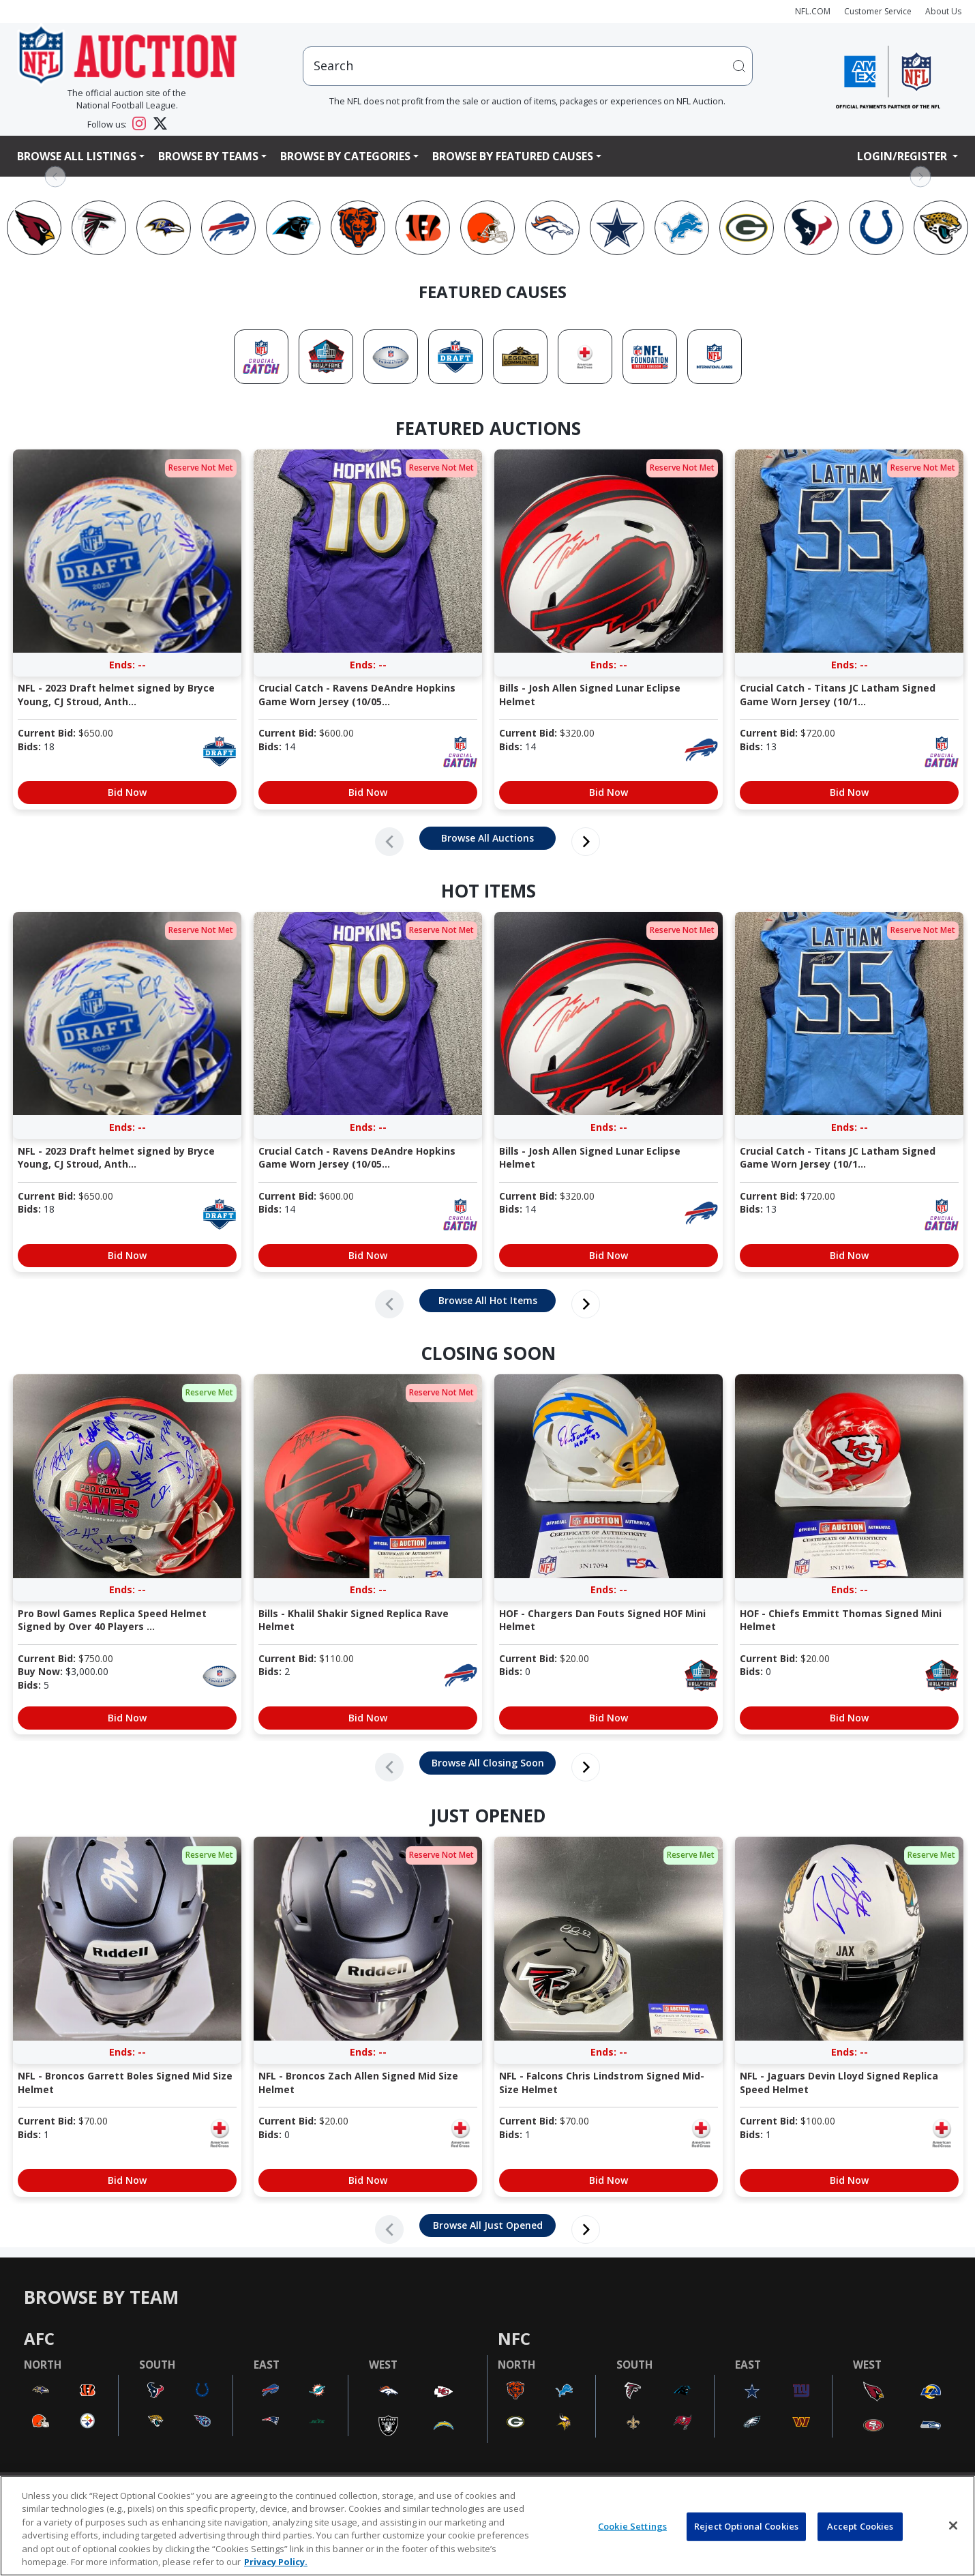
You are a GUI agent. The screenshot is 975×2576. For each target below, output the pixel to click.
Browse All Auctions (487, 837)
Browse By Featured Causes (512, 156)
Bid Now (127, 792)
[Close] (953, 2526)
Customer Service (878, 11)
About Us (943, 11)
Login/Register (903, 156)
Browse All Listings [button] (76, 156)
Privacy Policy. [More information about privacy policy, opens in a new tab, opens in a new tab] (276, 2562)
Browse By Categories (345, 156)
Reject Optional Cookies (746, 2526)
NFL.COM (812, 11)
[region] (487, 2526)
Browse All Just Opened (488, 2225)
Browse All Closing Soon (488, 1762)
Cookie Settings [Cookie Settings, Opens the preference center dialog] (632, 2526)
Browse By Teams (208, 156)
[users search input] (528, 65)
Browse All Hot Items (487, 1300)
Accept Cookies (860, 2526)
